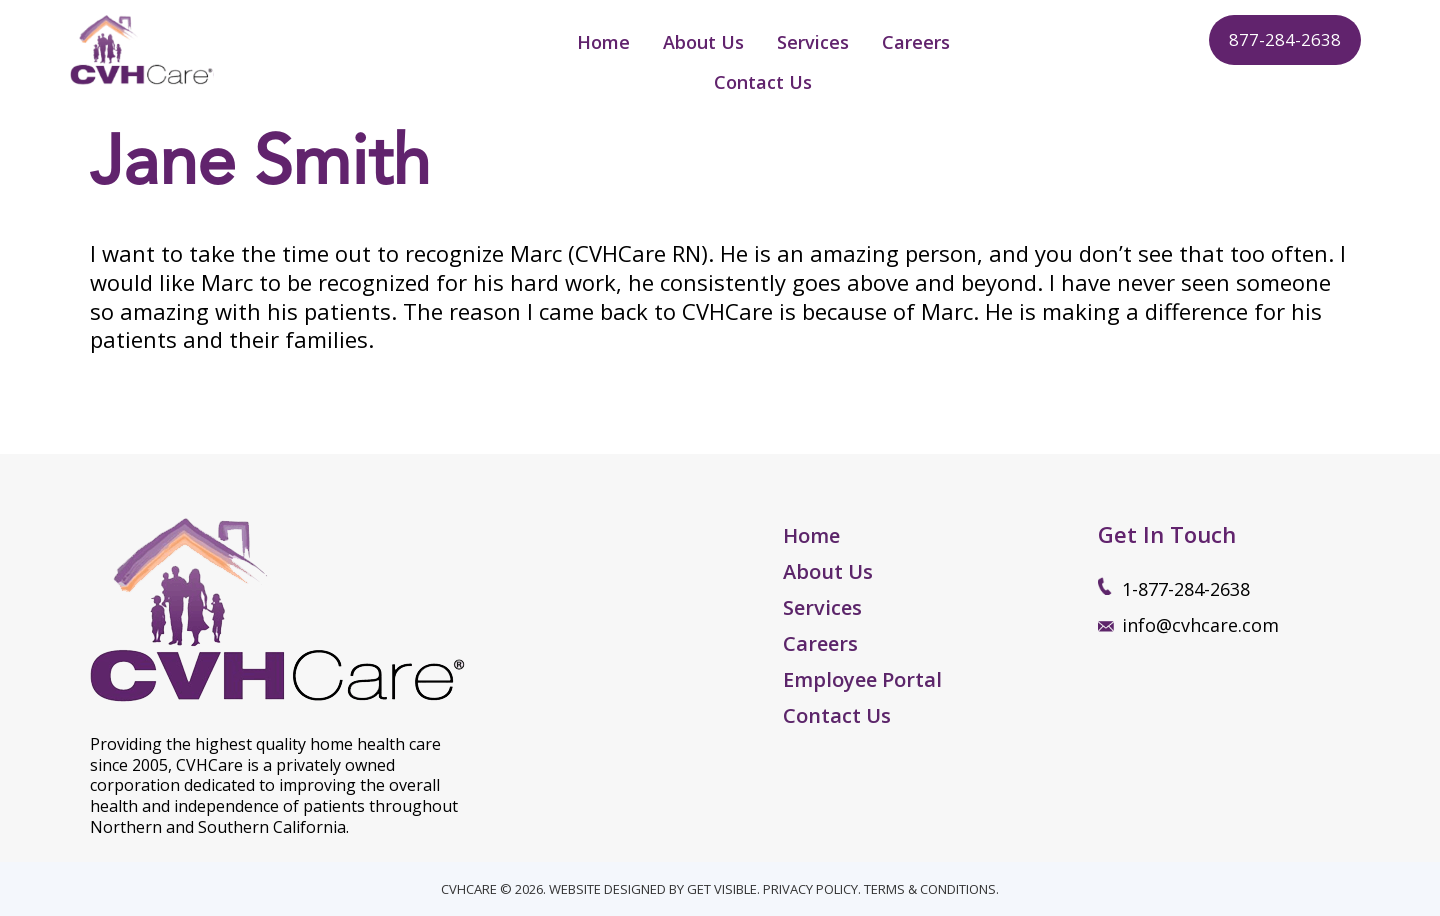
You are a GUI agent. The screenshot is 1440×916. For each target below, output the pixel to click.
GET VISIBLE (722, 889)
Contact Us (837, 715)
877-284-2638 (1285, 39)
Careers (820, 643)
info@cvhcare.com (1200, 625)
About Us (828, 571)
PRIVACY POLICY (810, 889)
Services (822, 607)
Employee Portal (862, 679)
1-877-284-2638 (1186, 589)
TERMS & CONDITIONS (930, 889)
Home (811, 535)
